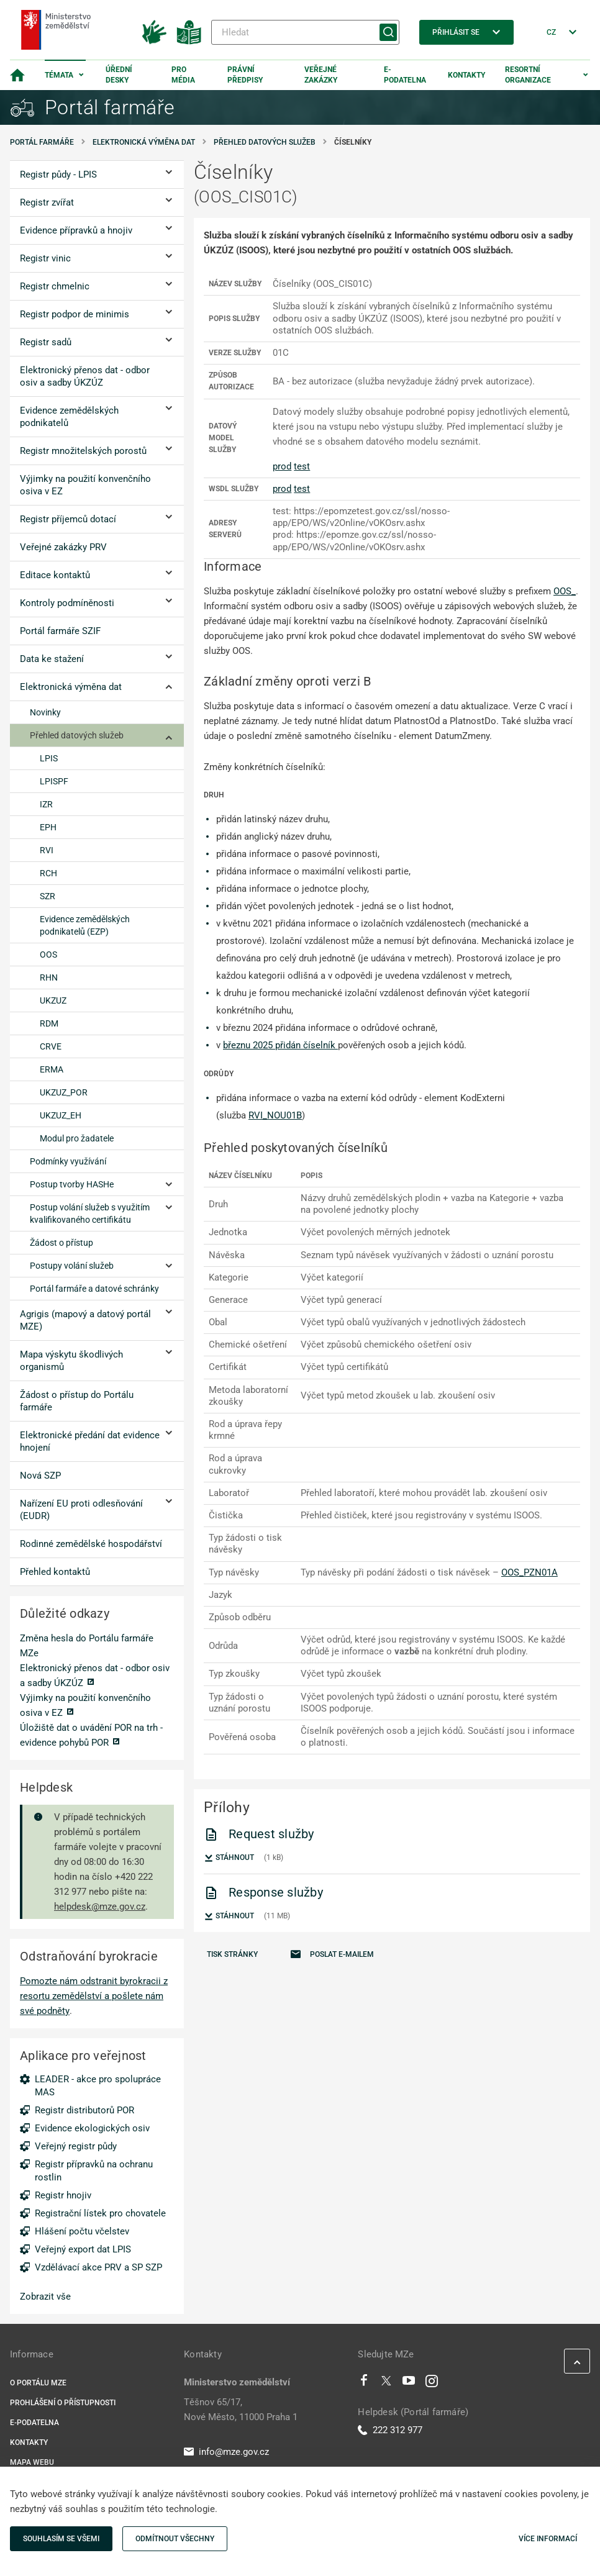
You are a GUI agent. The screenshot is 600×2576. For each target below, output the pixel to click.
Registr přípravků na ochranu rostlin (94, 2171)
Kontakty (466, 75)
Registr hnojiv (63, 2195)
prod (282, 466)
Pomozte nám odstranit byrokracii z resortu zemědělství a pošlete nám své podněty (94, 1995)
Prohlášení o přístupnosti (63, 2402)
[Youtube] (409, 2383)
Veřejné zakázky (320, 74)
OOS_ (564, 591)
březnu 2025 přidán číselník (280, 1045)
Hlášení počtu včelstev (82, 2231)
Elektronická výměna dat (144, 142)
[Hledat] (305, 32)
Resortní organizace (528, 74)
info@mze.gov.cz (226, 2451)
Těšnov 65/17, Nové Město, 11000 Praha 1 (241, 2410)
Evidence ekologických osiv (92, 2128)
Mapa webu (32, 2462)
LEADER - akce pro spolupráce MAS (98, 2086)
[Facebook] (364, 2383)
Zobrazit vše (45, 2296)
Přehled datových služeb (265, 142)
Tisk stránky (232, 1954)
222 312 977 (390, 2430)
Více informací (548, 2538)
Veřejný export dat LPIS (83, 2249)
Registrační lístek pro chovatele (100, 2213)
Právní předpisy (245, 74)
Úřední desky (119, 74)
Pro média (183, 74)
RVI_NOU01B (275, 1115)
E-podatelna (405, 74)
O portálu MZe (38, 2383)
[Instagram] (431, 2383)
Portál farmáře (42, 142)
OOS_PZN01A (529, 1572)
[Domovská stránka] (17, 75)
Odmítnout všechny (174, 2538)
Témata (59, 75)
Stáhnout (229, 1858)
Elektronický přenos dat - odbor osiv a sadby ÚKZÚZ (95, 1675)
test (302, 466)
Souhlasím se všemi (61, 2538)
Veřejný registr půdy (76, 2146)
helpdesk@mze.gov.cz (99, 1906)
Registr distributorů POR (84, 2110)
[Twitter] (386, 2383)
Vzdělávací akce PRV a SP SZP (98, 2267)
